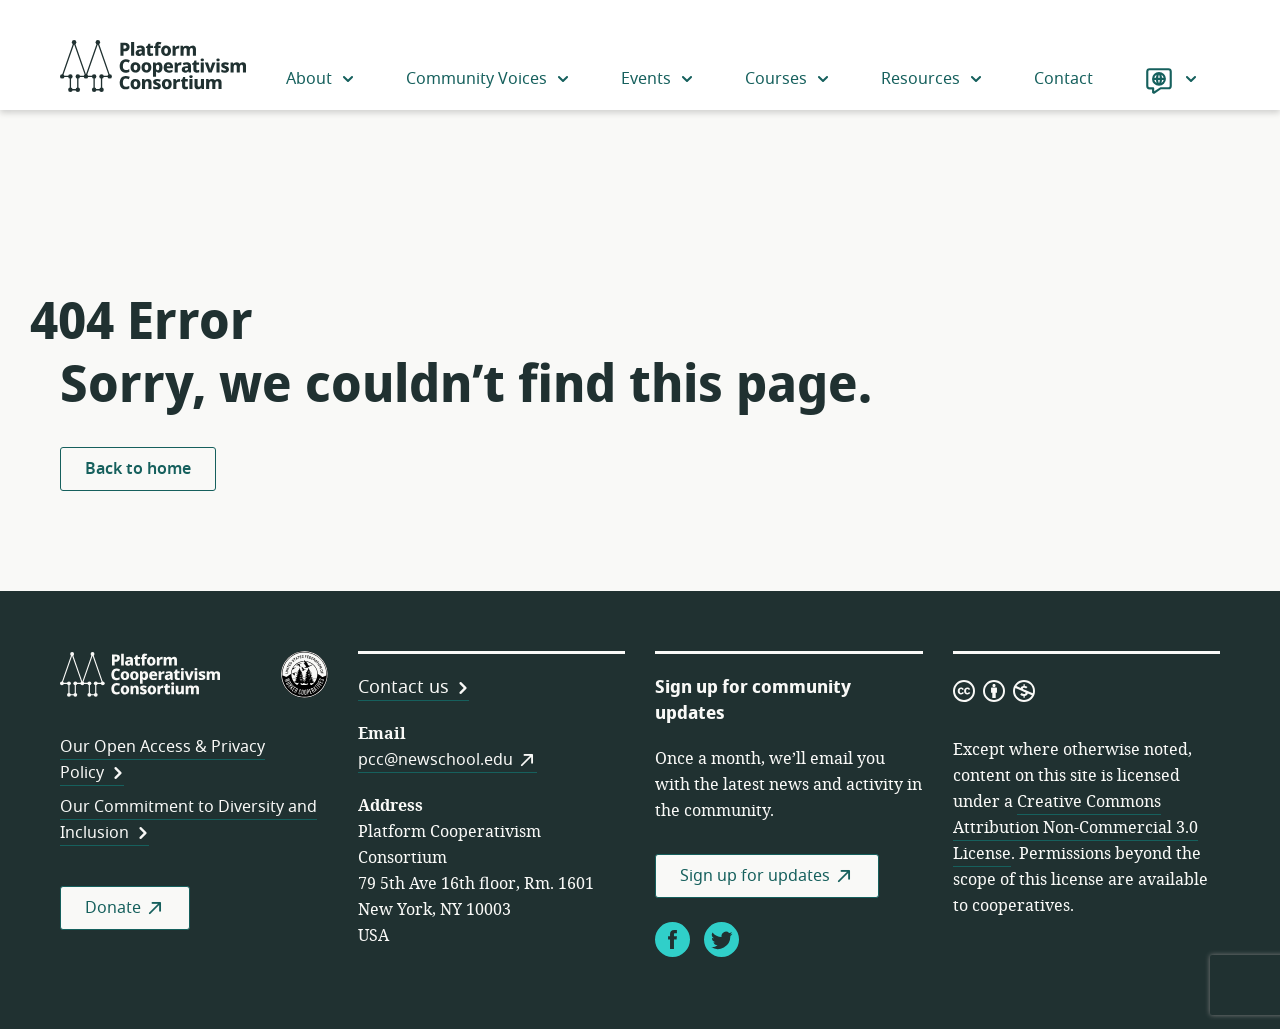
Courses (788, 79)
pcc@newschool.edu (435, 760)
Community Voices (488, 79)
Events (658, 79)
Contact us (403, 687)
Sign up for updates (755, 876)
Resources (932, 79)
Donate (113, 908)
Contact (1063, 79)
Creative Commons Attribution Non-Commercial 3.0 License (1075, 828)
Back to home (138, 469)
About (321, 79)
